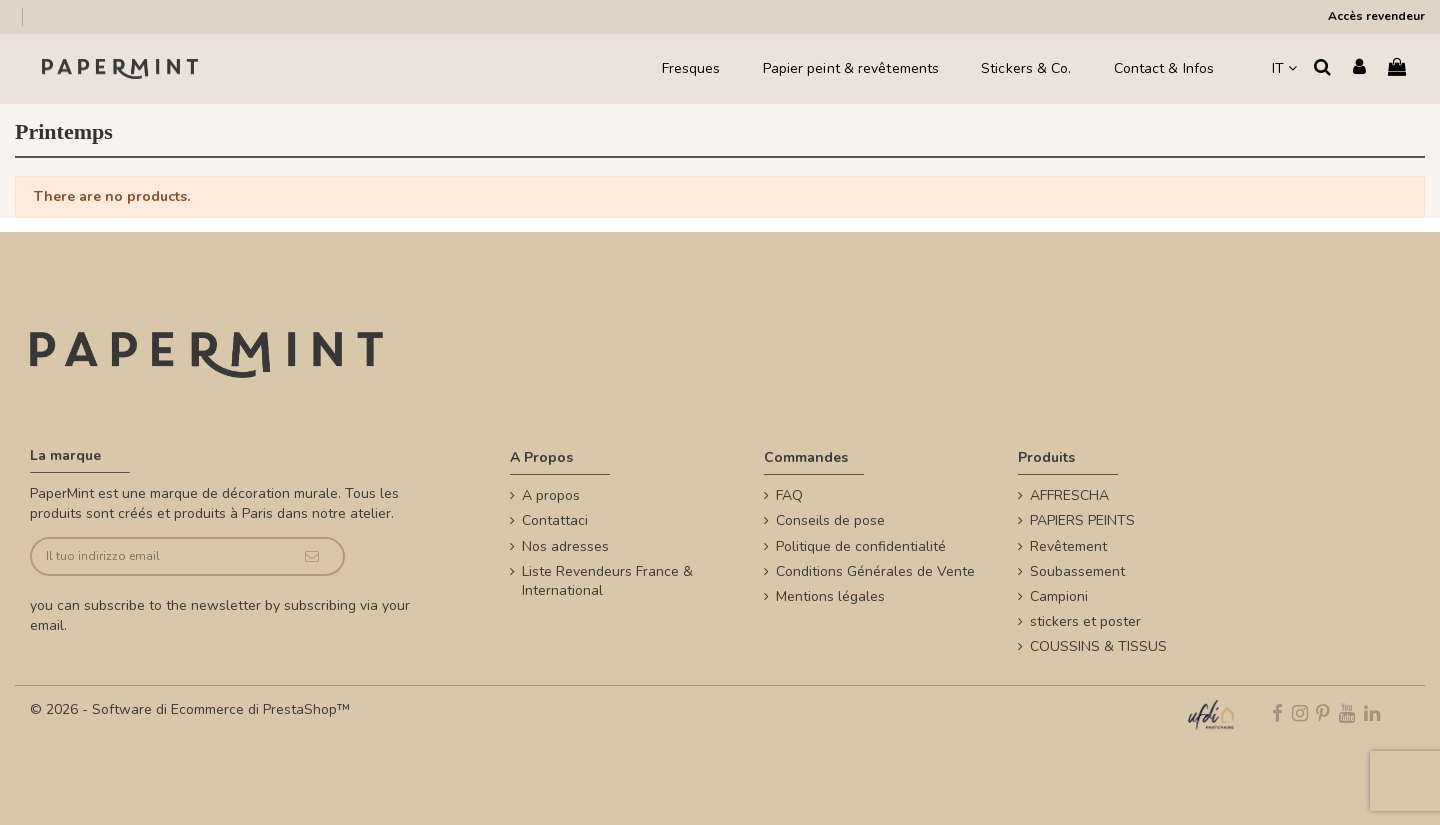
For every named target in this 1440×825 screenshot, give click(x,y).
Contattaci (555, 520)
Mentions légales (830, 596)
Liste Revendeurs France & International (607, 581)
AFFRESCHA (1069, 495)
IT (1284, 68)
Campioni (1059, 596)
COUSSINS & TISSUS (1098, 646)
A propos (551, 495)
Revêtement (1068, 546)
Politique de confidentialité (861, 546)
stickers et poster (1085, 621)
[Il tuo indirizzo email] (156, 556)
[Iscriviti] (312, 556)
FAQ (789, 495)
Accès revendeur (1376, 16)
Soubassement (1077, 571)
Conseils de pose (830, 520)
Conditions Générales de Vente (875, 571)
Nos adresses (565, 546)
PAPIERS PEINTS (1082, 520)
